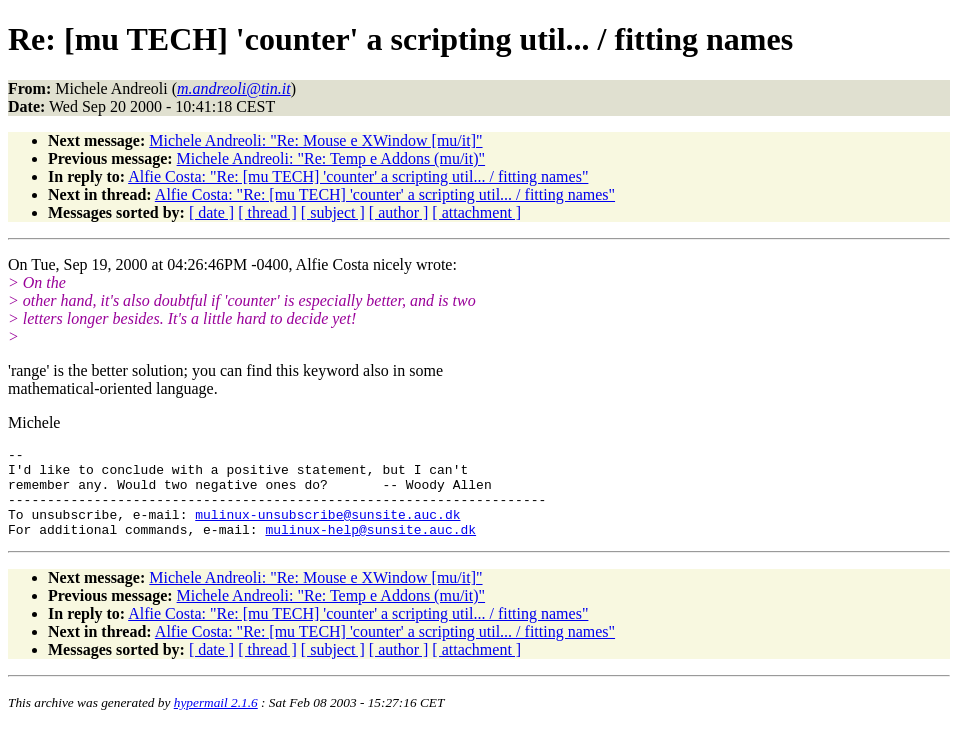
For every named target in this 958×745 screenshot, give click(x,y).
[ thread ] (267, 212)
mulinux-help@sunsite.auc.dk (370, 547)
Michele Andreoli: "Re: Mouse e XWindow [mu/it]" (315, 140)
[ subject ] (333, 212)
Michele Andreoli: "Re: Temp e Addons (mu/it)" (331, 158)
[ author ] (399, 212)
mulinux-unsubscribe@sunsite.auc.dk (327, 529)
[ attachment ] (476, 212)
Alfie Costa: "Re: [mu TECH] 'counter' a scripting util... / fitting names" (358, 176)
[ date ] (211, 212)
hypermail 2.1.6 (216, 720)
